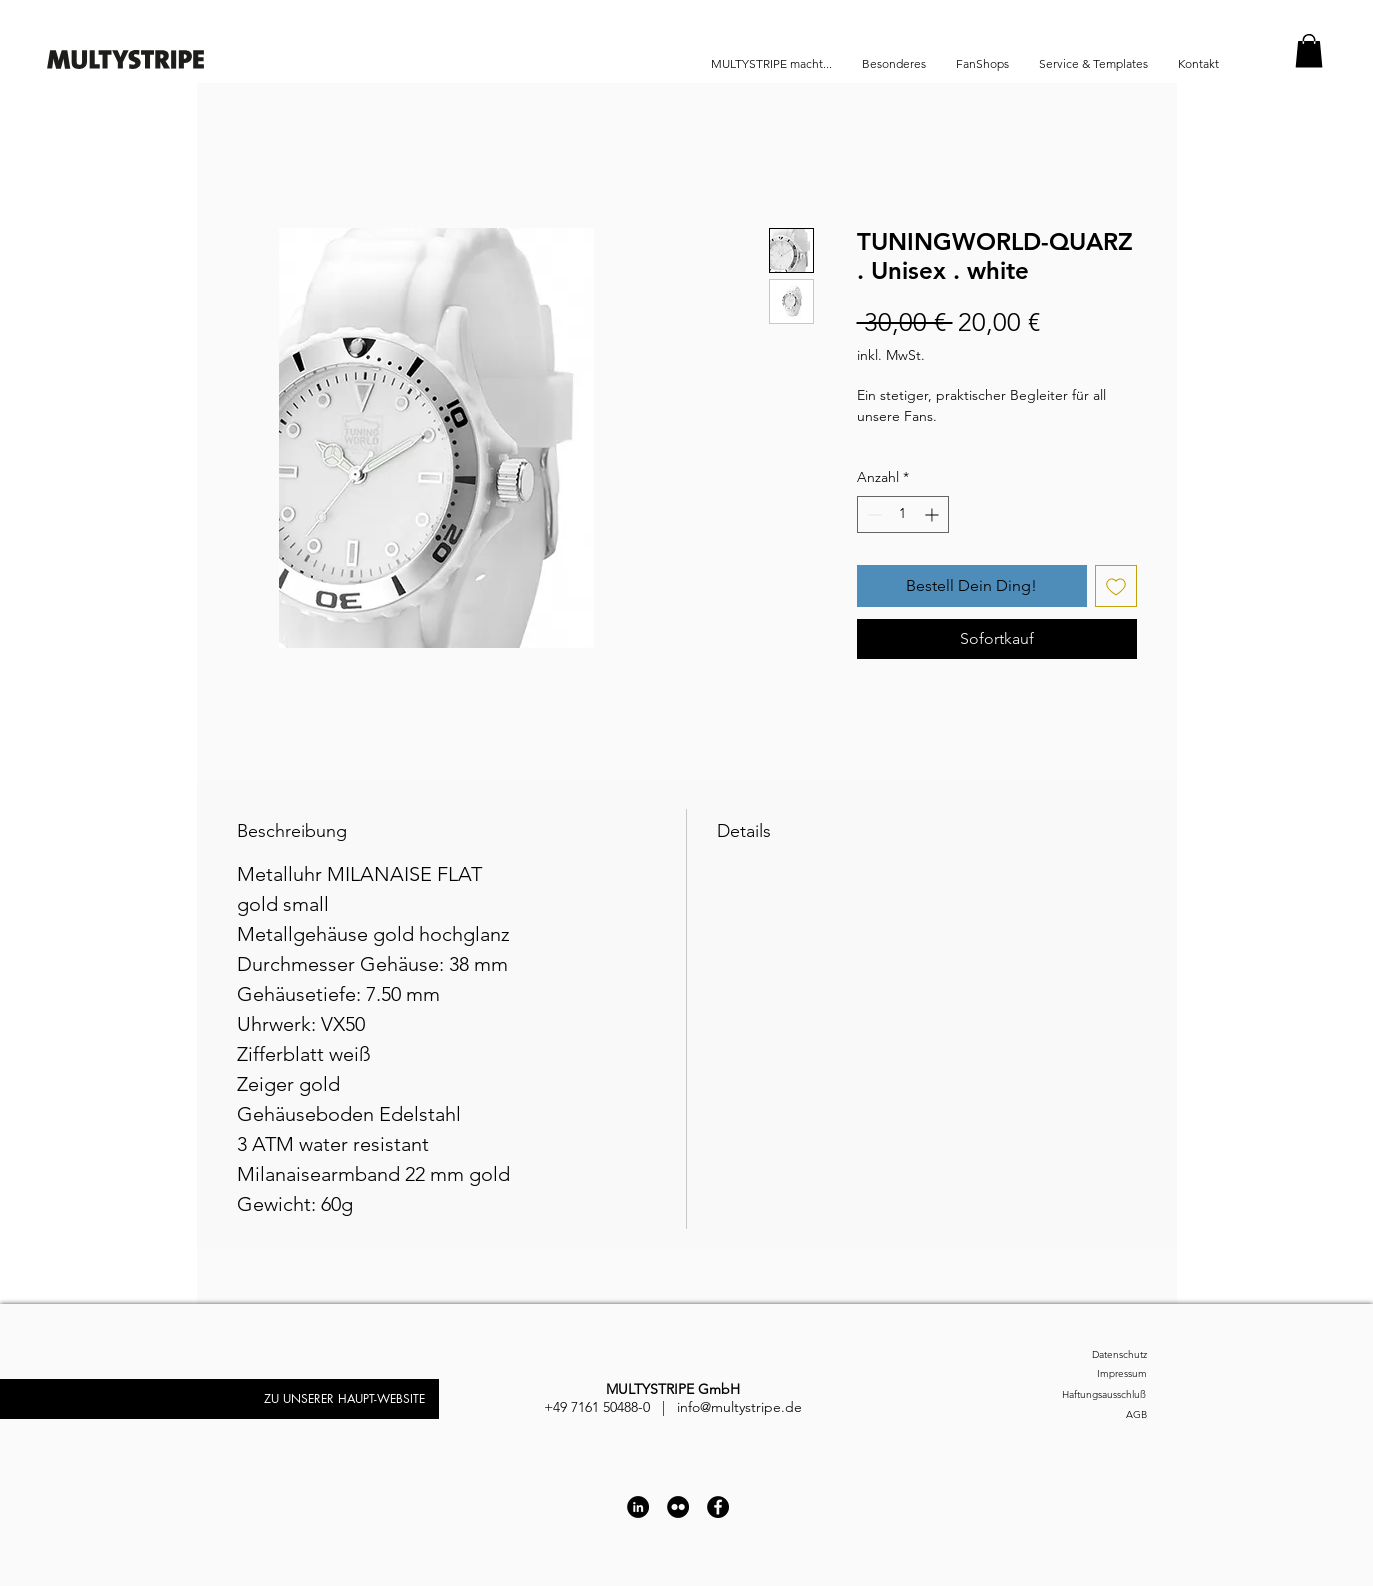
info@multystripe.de (739, 1407)
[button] (1309, 50)
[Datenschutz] (1092, 1355)
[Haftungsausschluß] (1079, 1395)
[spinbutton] (903, 514)
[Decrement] (872, 514)
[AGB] (1092, 1415)
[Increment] (933, 514)
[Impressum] (1092, 1374)
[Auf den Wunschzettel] (1116, 586)
